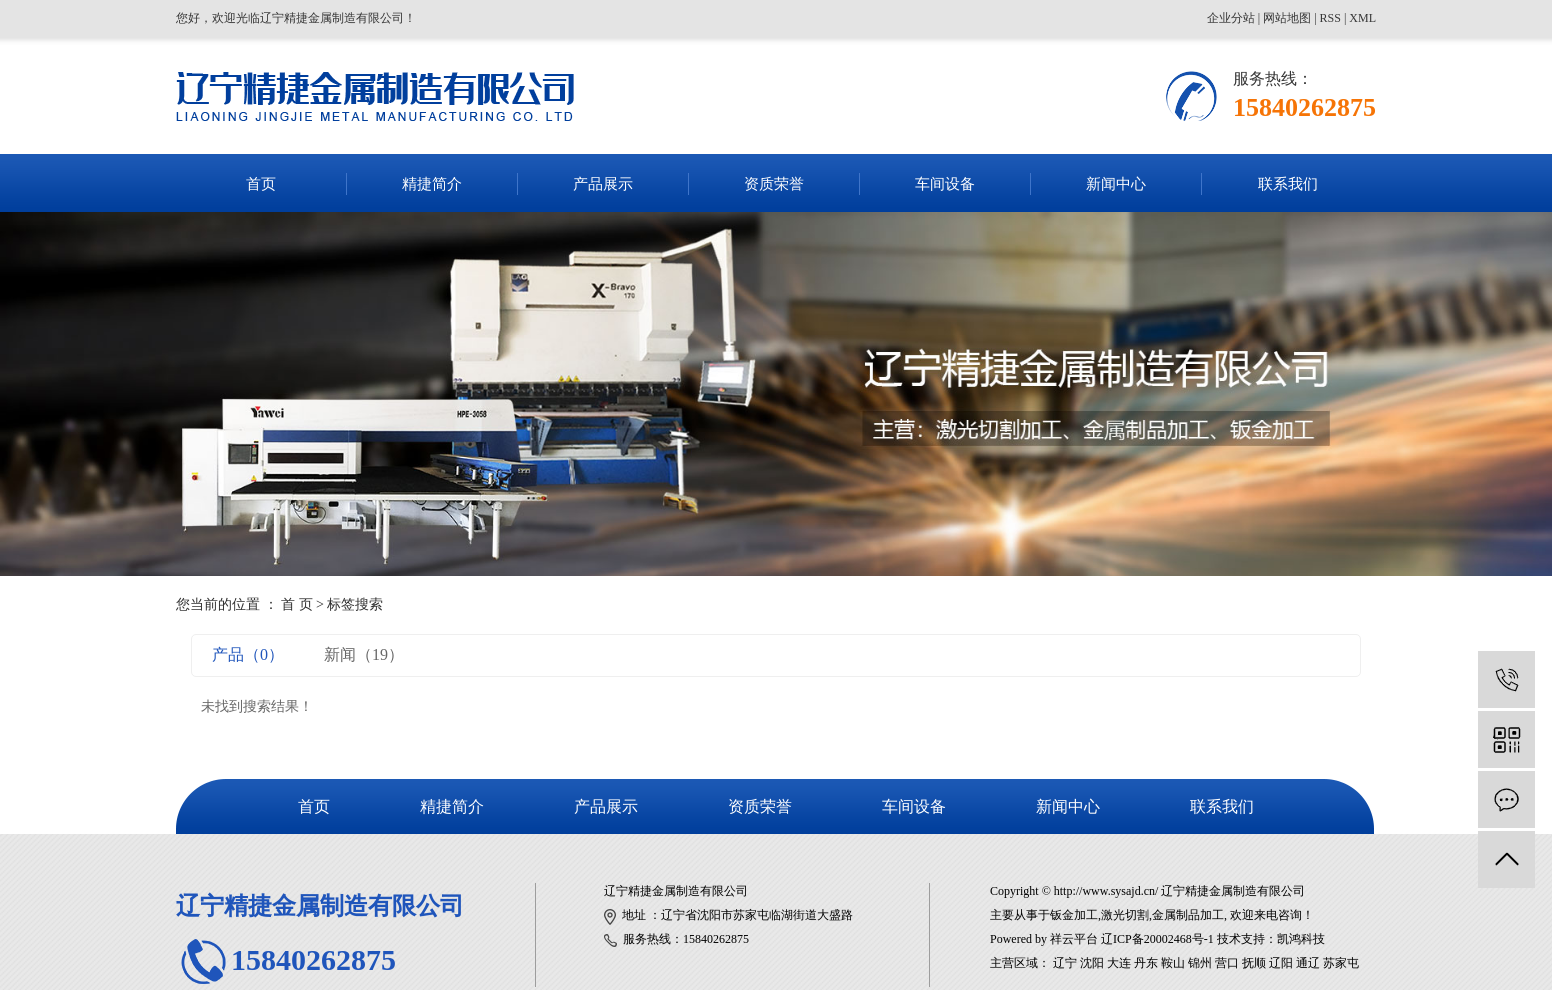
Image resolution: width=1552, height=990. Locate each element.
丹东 (1146, 963)
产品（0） (248, 654)
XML (1362, 18)
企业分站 (1231, 18)
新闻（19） (364, 654)
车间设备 (945, 184)
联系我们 (1288, 184)
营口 (1227, 963)
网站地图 (1287, 18)
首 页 (297, 604)
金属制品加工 (1188, 915)
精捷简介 (432, 184)
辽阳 (1281, 963)
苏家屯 (1341, 963)
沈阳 (1092, 963)
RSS (1330, 18)
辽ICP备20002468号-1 (1157, 939)
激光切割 (1125, 915)
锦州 (1200, 963)
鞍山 (1173, 963)
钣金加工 (1074, 915)
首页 (261, 184)
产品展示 (603, 184)
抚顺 (1254, 963)
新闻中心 (1116, 184)
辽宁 (1065, 963)
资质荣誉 (774, 184)
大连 (1119, 963)
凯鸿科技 (1301, 939)
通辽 (1308, 963)
